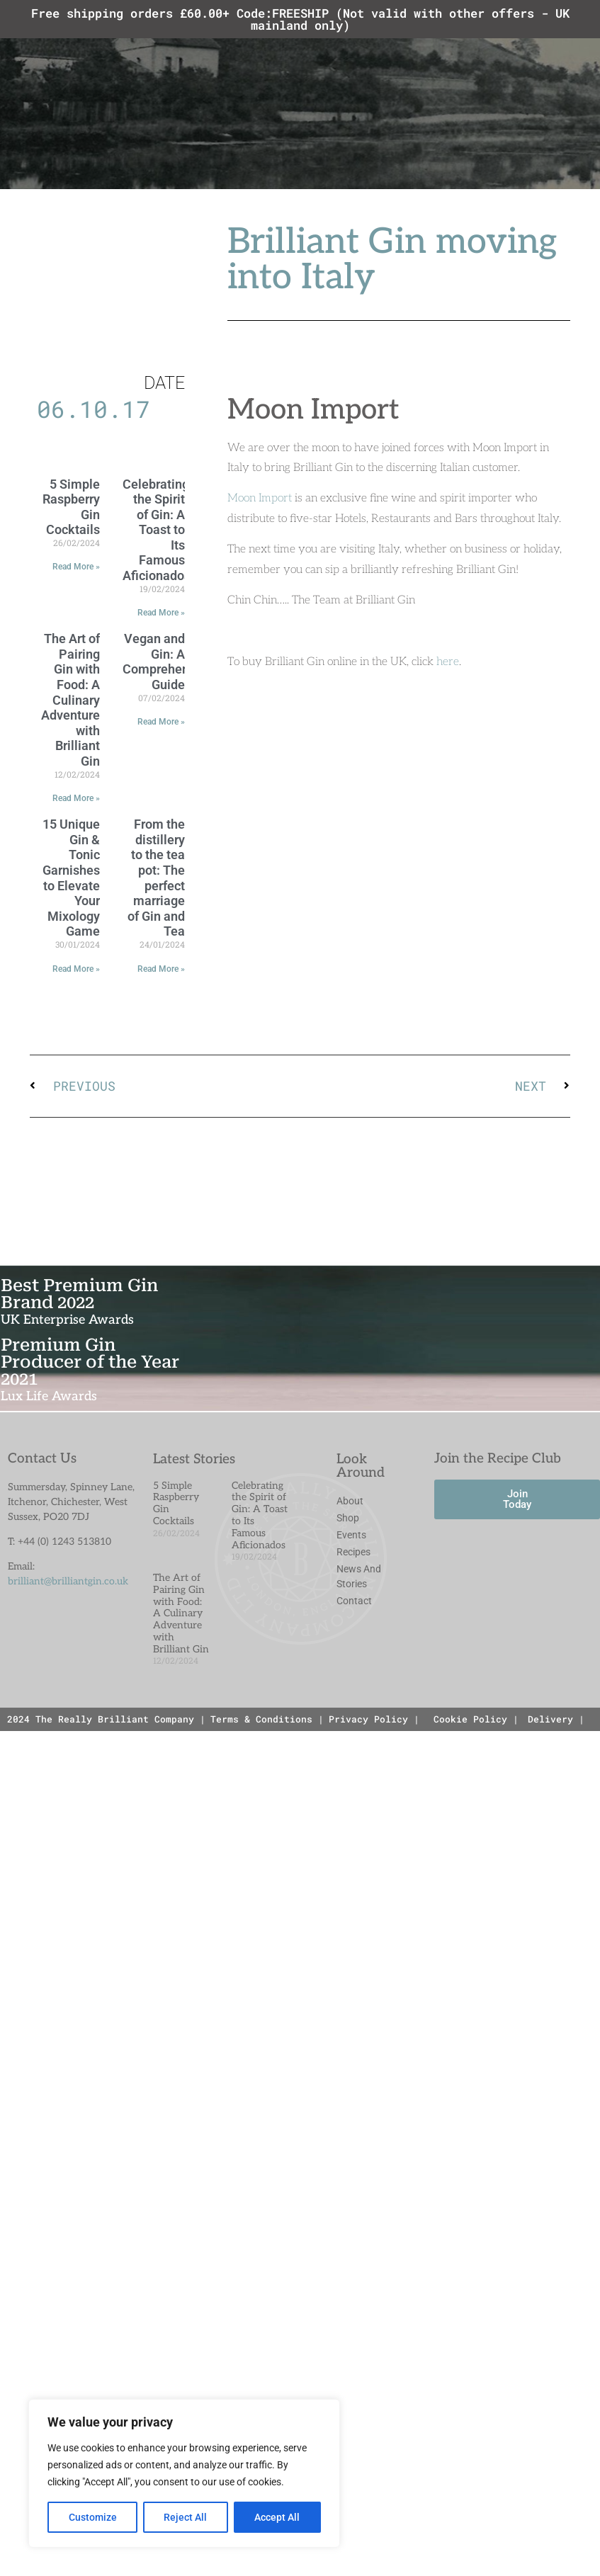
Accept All (277, 2517)
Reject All (186, 2517)
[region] (184, 2473)
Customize (93, 2517)
